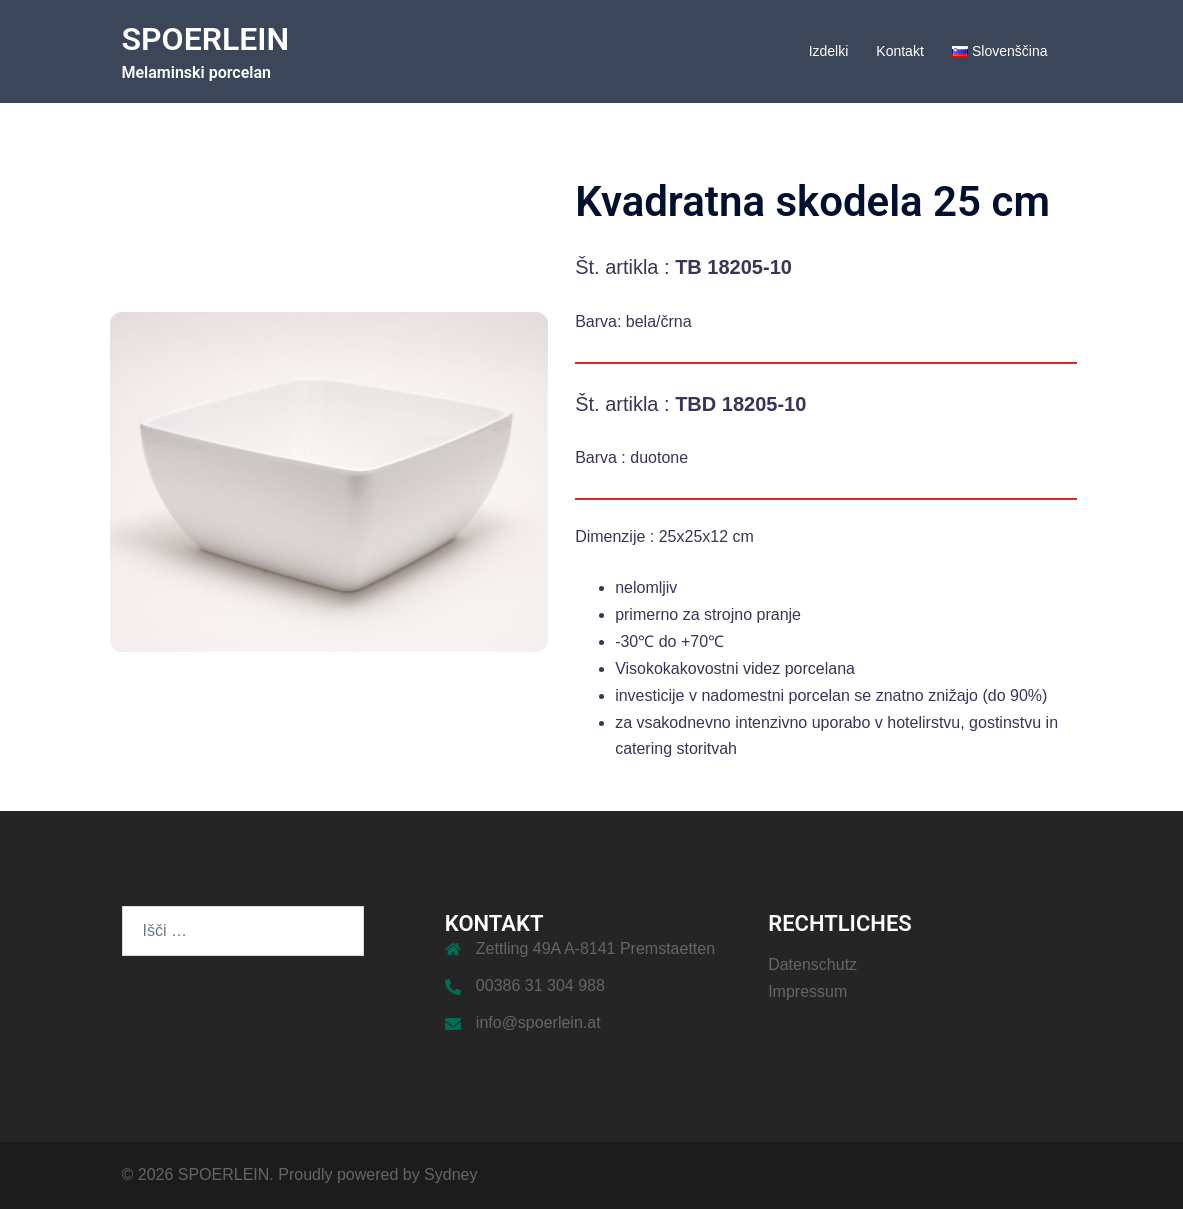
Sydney (450, 1174)
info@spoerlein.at (538, 1022)
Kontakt (899, 51)
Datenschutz (812, 964)
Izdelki (829, 51)
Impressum (807, 991)
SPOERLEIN (206, 39)
